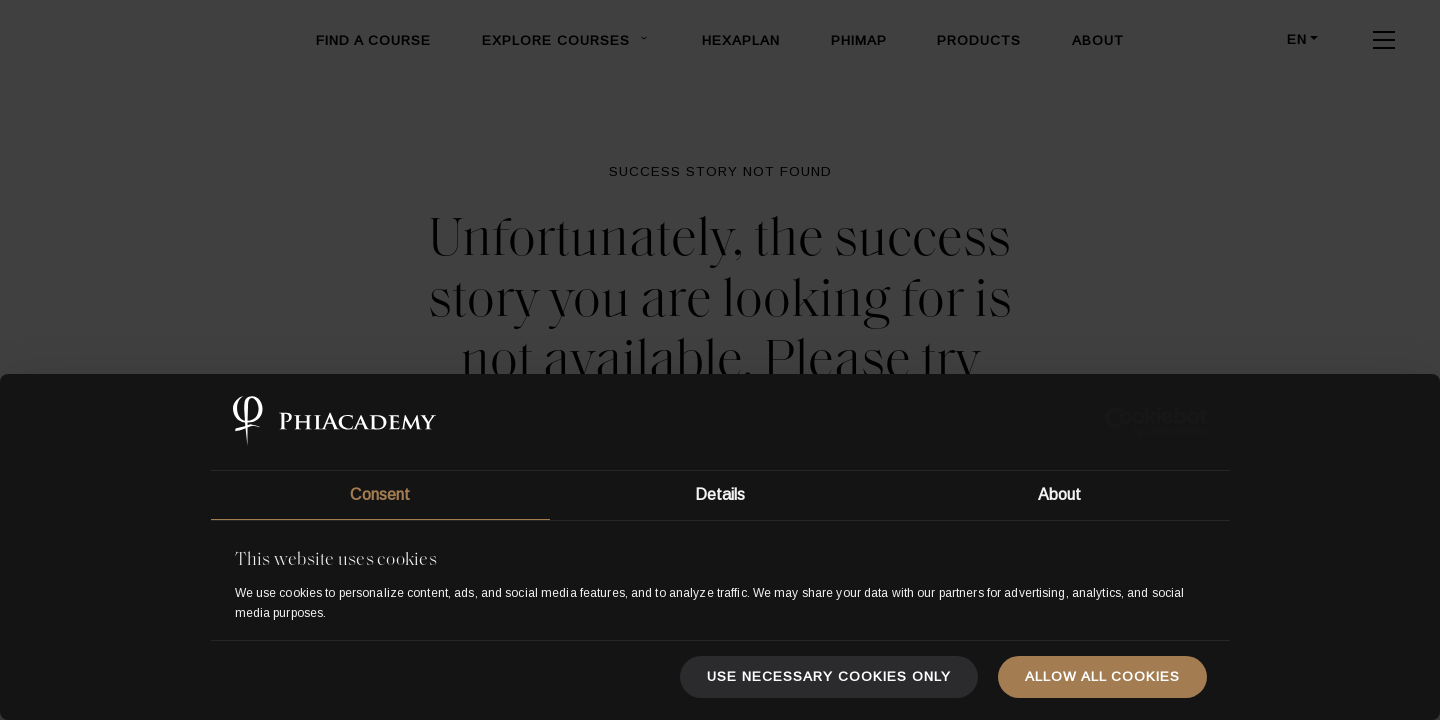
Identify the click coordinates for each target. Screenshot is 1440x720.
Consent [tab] (380, 494)
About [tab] (1060, 494)
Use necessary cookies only (829, 676)
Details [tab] (720, 494)
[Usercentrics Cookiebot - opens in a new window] (1119, 422)
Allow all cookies (1102, 676)
